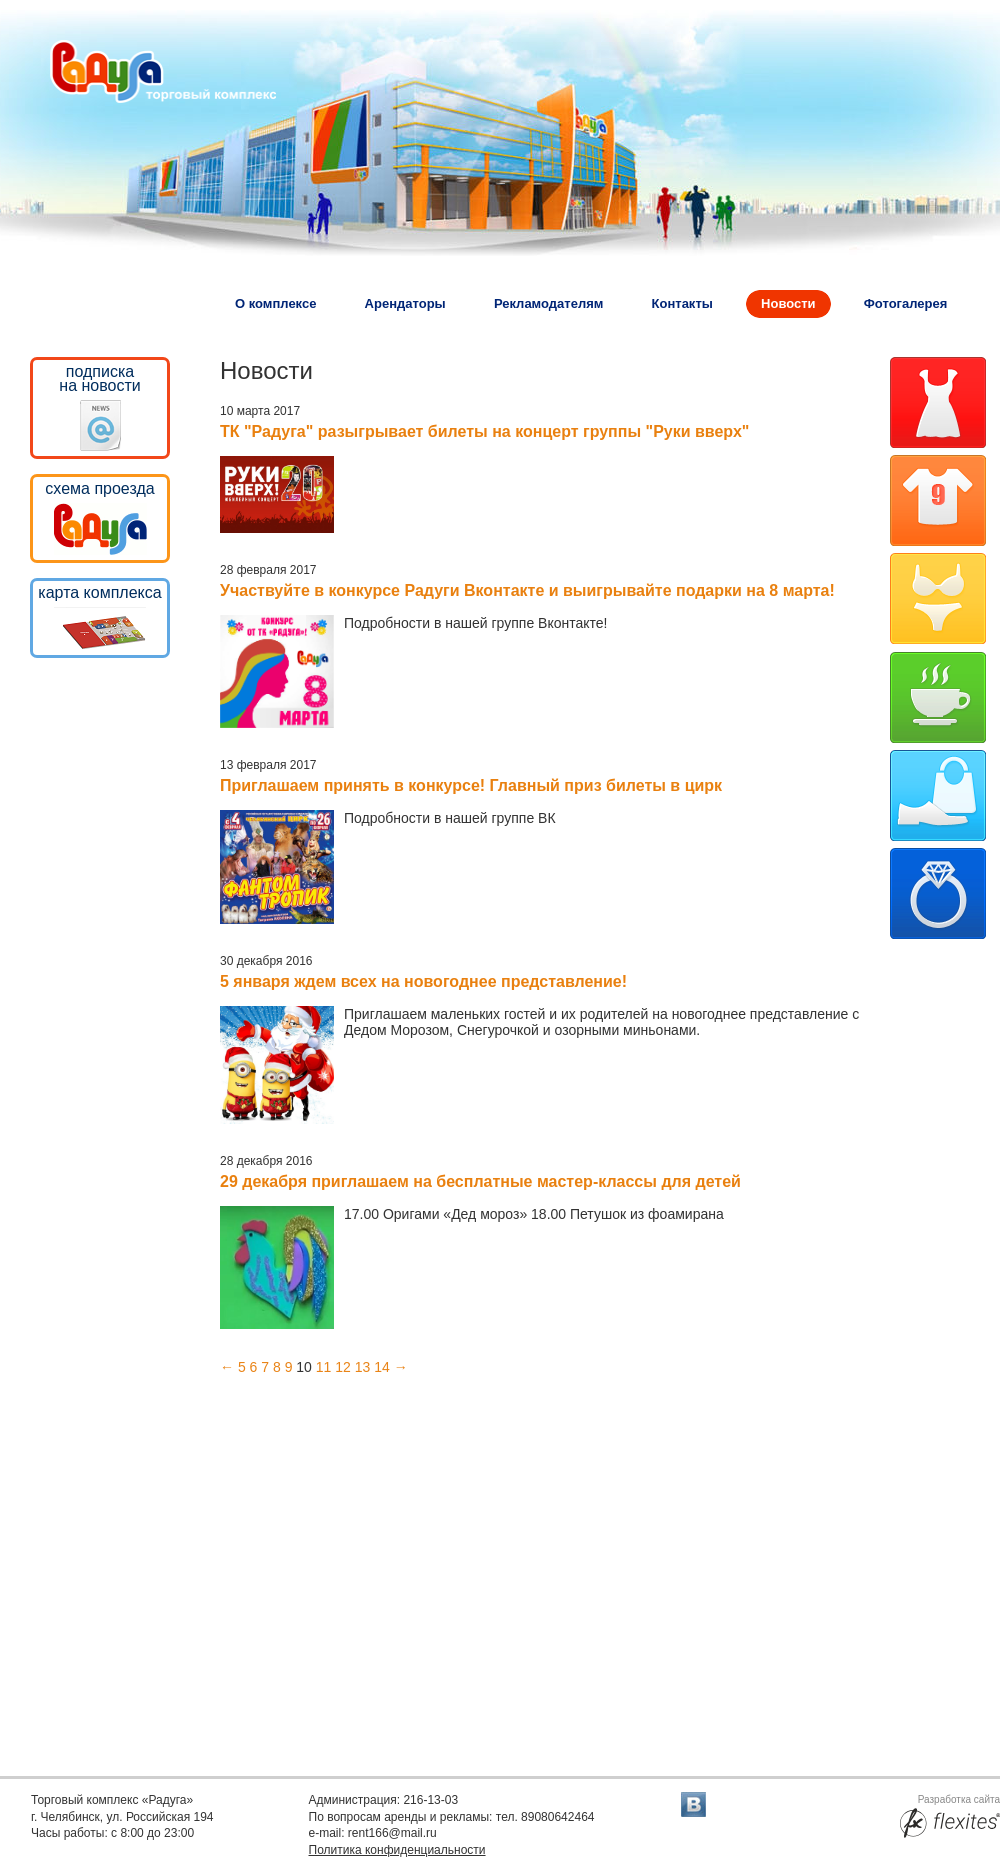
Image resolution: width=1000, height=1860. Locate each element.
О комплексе (275, 303)
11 (324, 1367)
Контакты (682, 303)
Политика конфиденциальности (397, 1850)
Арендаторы (405, 303)
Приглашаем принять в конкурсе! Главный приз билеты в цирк (471, 785)
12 (343, 1367)
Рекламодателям (548, 303)
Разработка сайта (950, 1816)
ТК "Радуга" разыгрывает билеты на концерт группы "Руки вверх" (484, 431)
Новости (788, 303)
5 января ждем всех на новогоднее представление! (423, 981)
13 (363, 1367)
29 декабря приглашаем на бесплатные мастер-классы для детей (480, 1181)
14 (382, 1367)
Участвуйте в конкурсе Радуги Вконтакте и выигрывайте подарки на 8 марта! (527, 590)
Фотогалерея (906, 303)
